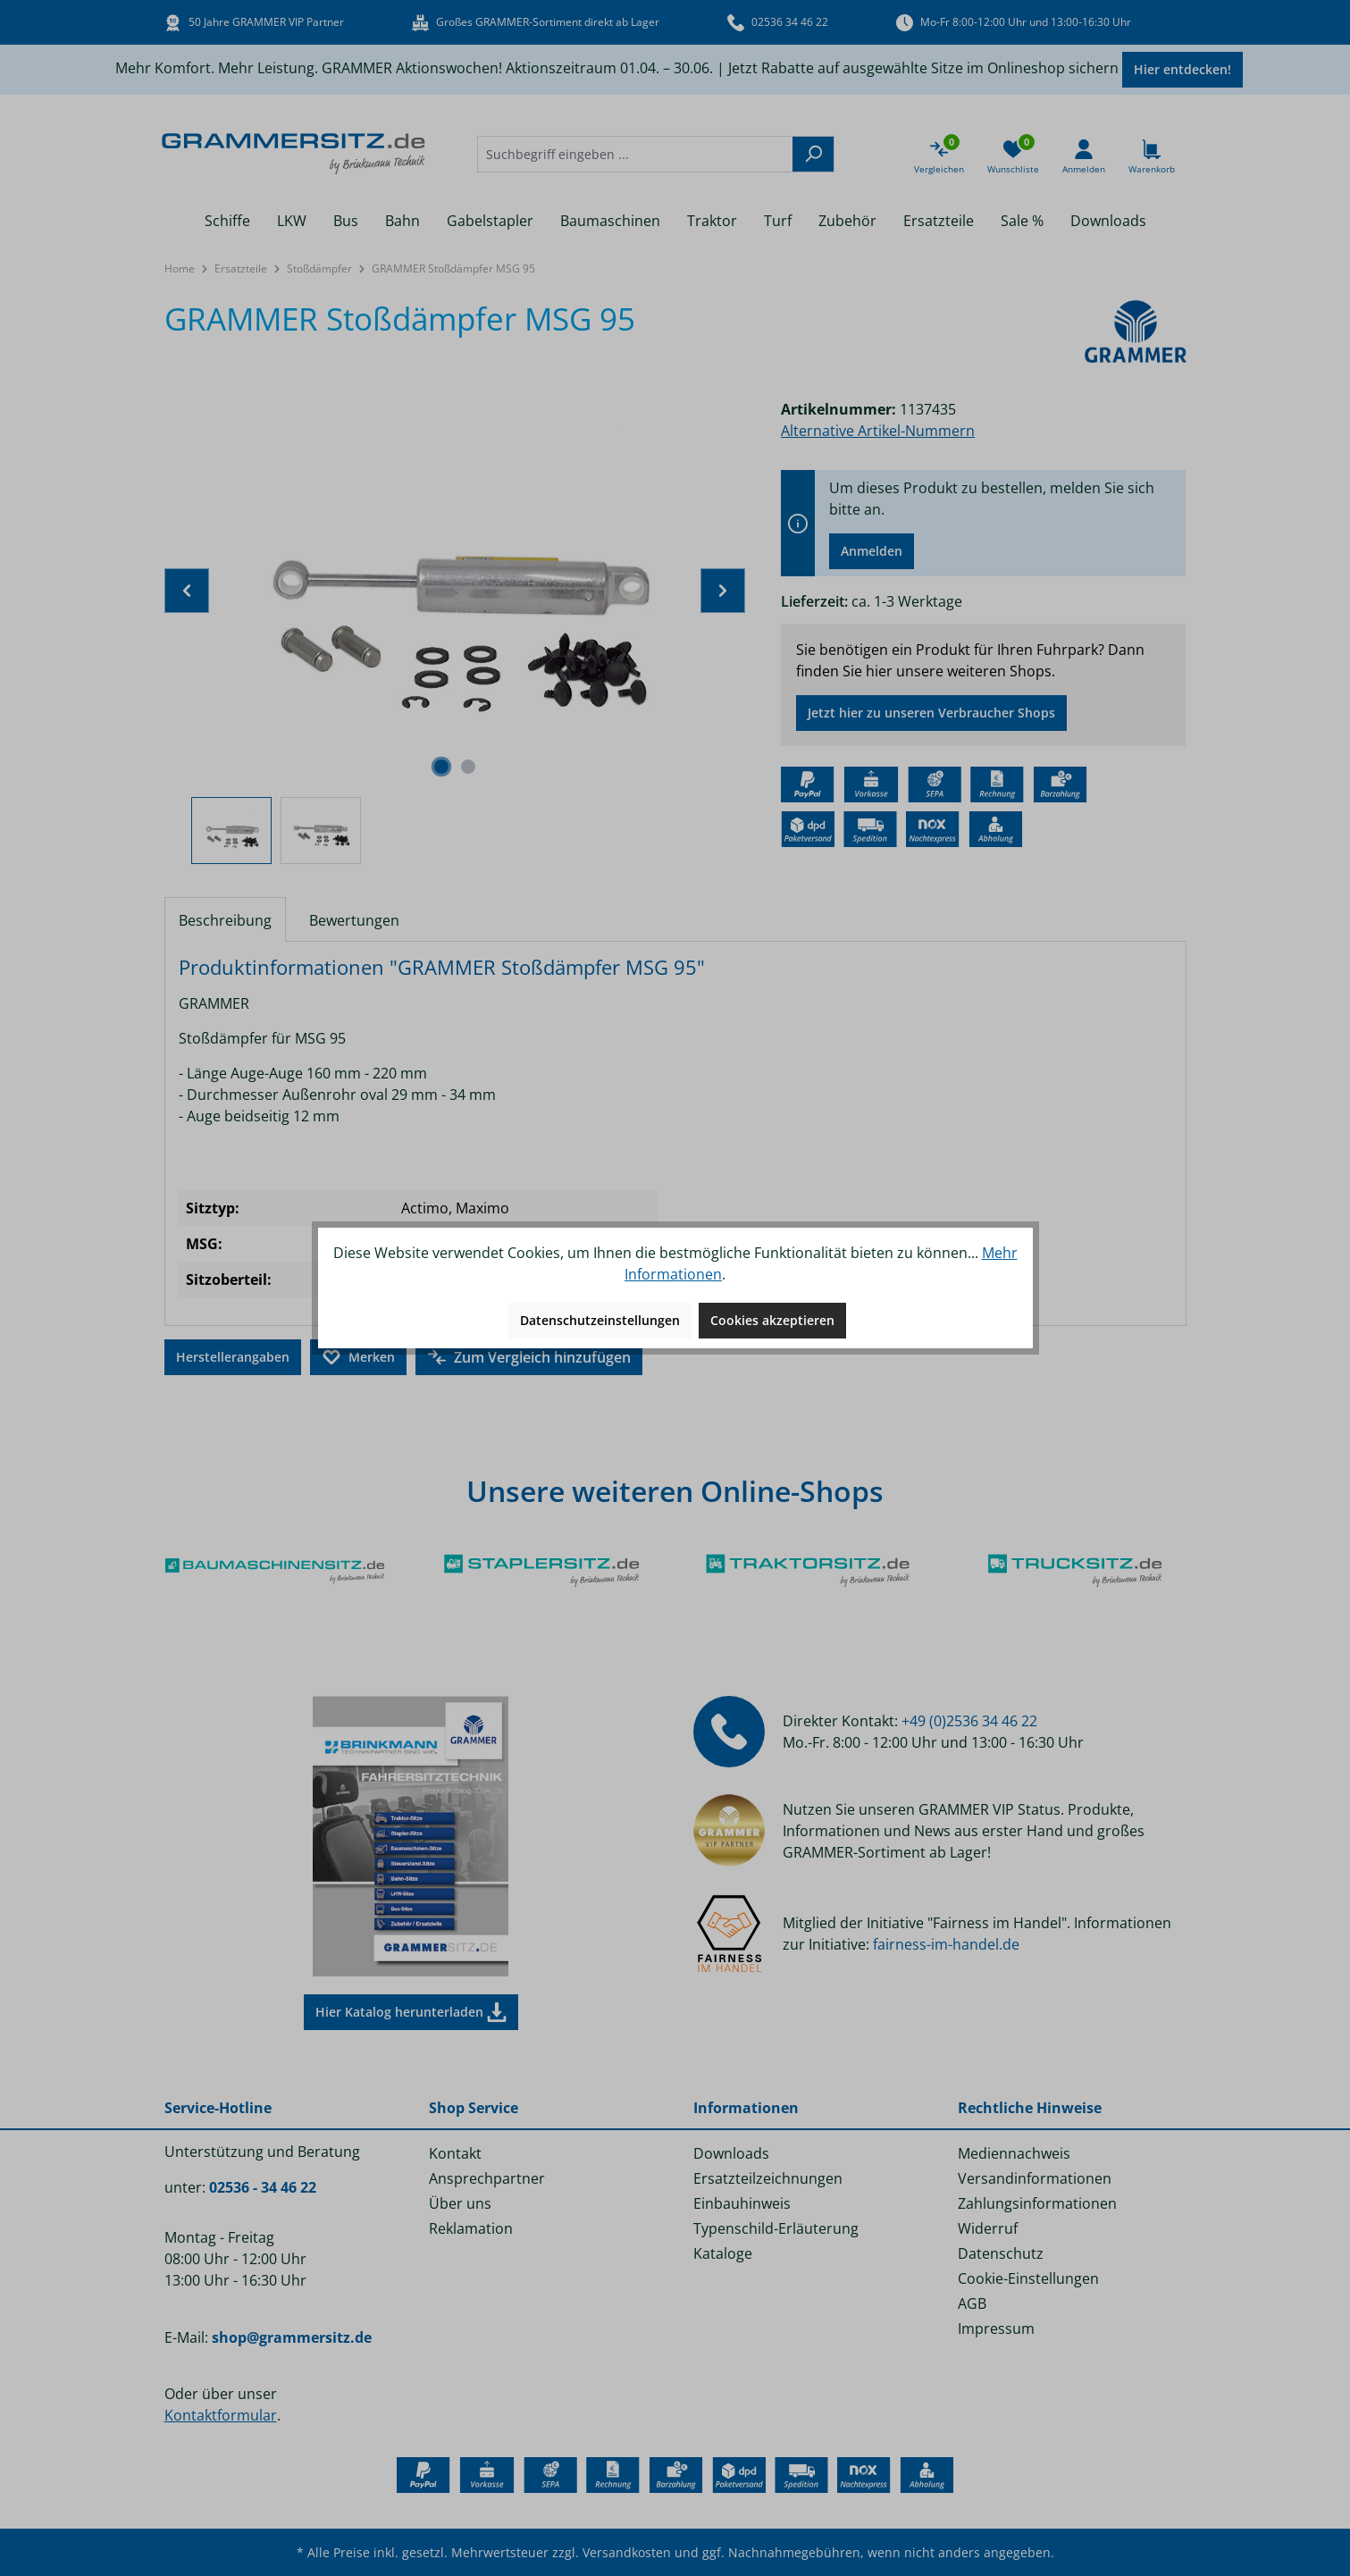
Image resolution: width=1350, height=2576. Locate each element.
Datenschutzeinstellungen (600, 1320)
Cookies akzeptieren (772, 1320)
